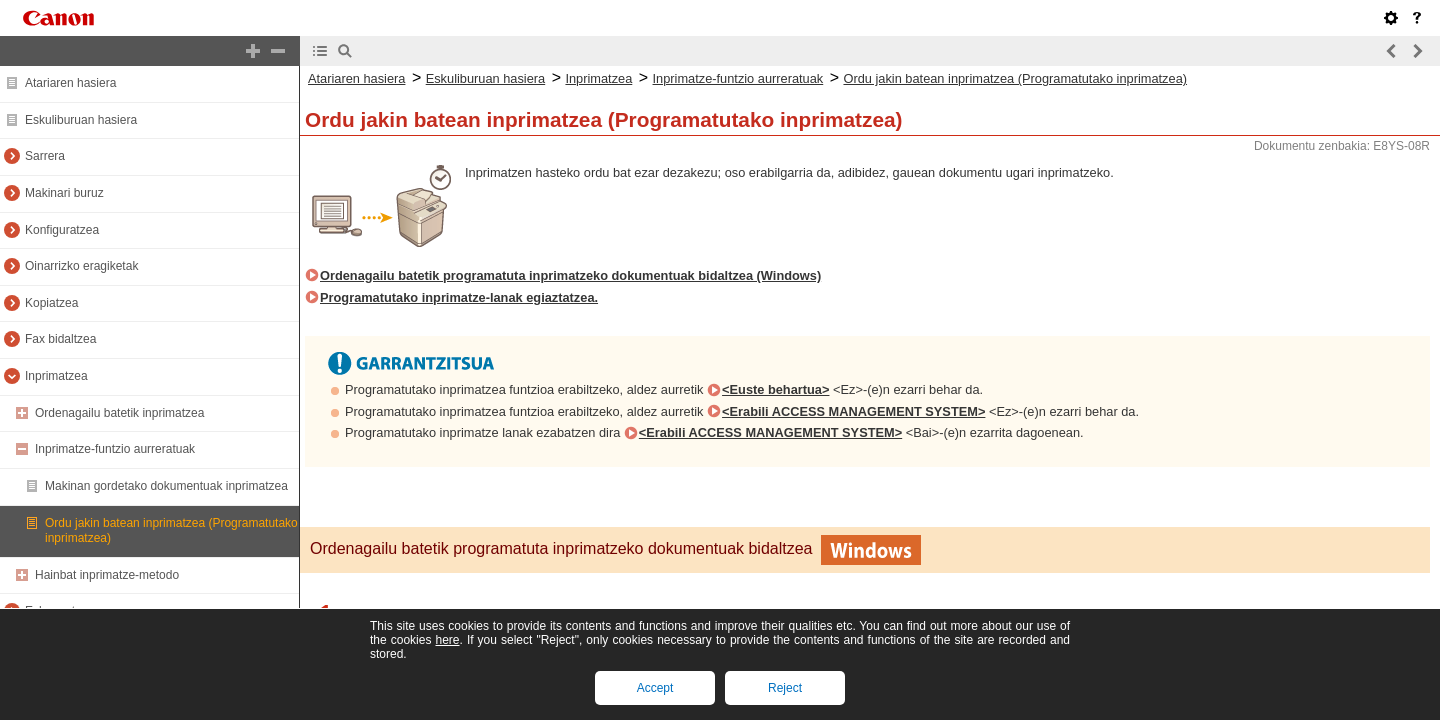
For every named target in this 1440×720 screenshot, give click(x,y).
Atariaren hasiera (70, 83)
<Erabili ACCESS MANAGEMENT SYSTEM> (853, 411)
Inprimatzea (56, 376)
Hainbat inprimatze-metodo (107, 575)
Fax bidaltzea (60, 339)
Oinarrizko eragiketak (81, 266)
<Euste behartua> (775, 389)
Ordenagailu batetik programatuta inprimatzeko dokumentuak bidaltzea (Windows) (570, 275)
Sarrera (45, 156)
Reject (785, 688)
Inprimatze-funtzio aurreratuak (115, 449)
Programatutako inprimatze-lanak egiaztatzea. (459, 297)
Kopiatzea (51, 303)
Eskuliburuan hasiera (81, 120)
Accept (655, 688)
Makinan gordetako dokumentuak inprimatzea (166, 486)
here (447, 640)
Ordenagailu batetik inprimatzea (119, 413)
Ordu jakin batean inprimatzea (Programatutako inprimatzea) (1015, 78)
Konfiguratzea (62, 230)
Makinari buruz (64, 193)
